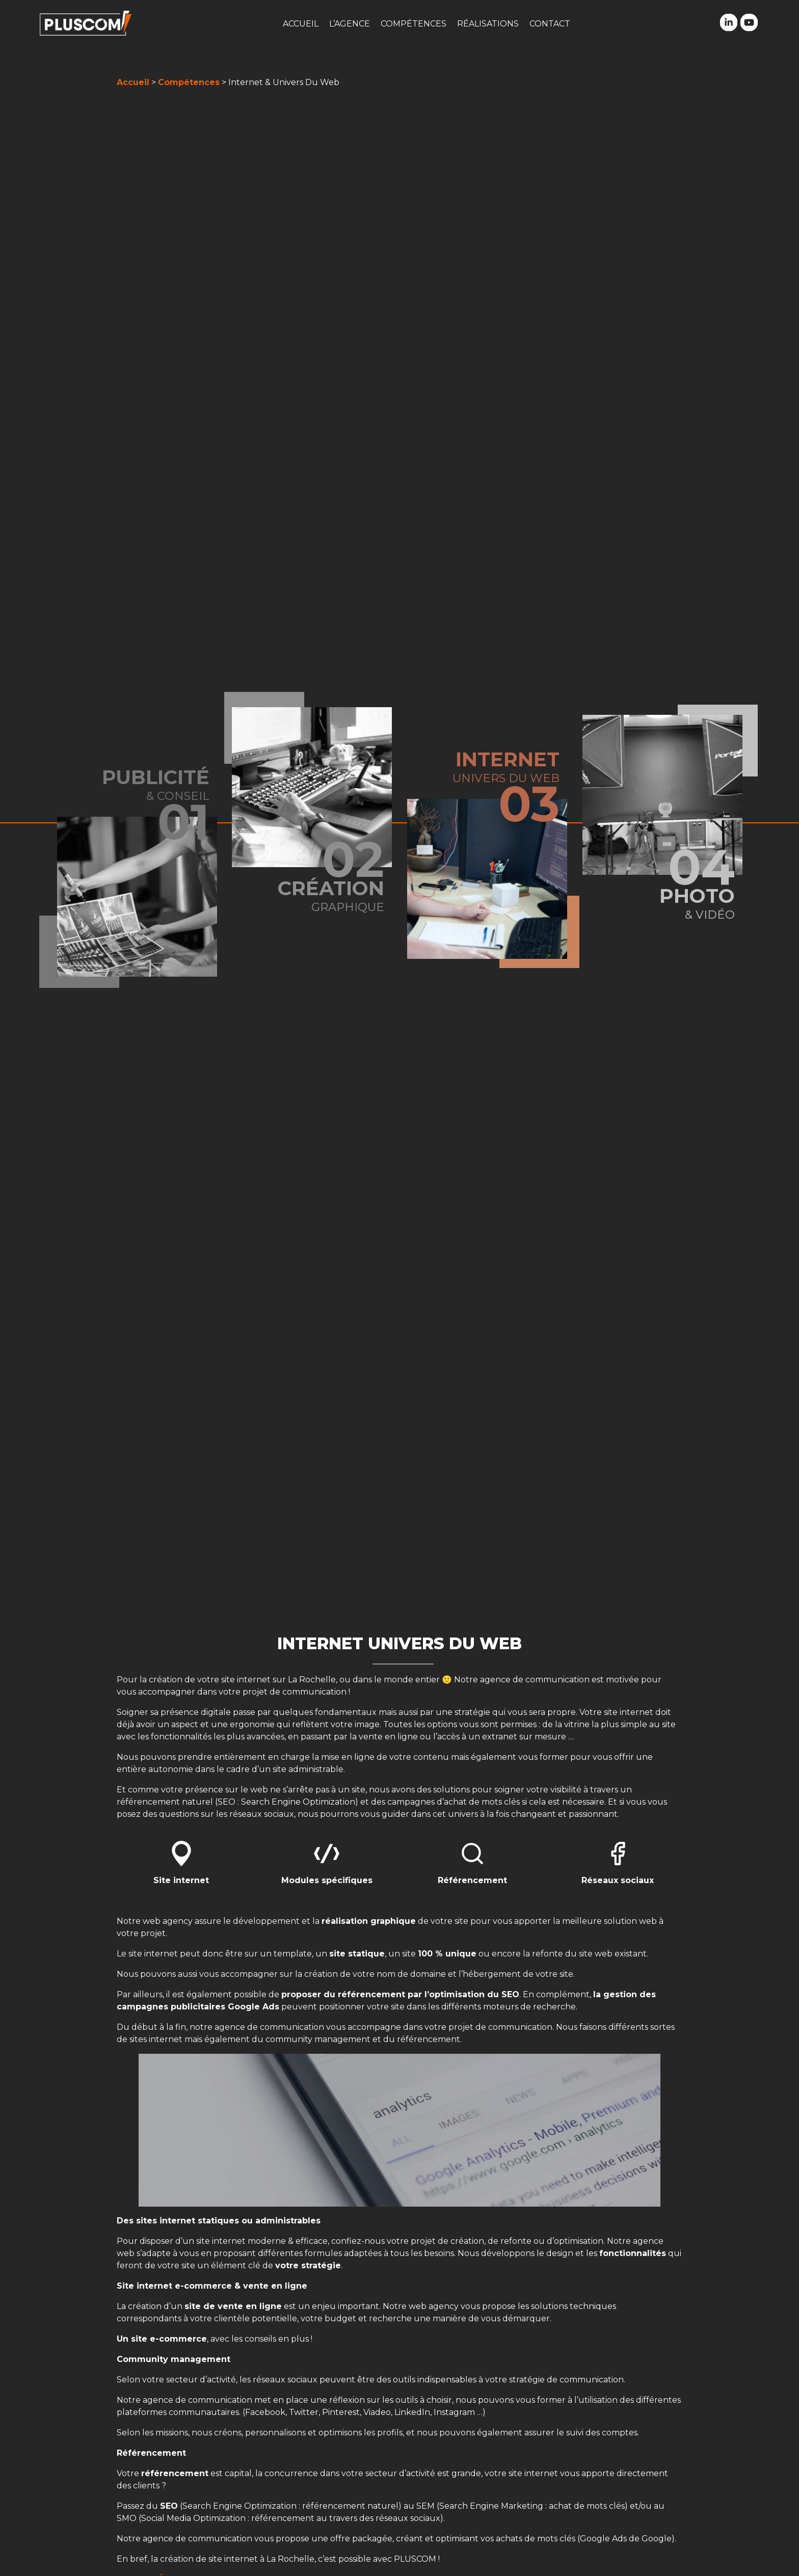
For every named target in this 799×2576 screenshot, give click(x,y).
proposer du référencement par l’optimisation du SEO (400, 1994)
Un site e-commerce (162, 2339)
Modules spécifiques (326, 1880)
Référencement (472, 1880)
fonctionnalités (632, 2253)
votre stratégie (308, 2265)
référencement (174, 2473)
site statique (357, 1953)
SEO (169, 2506)
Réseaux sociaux (617, 1880)
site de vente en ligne (233, 2306)
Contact (549, 24)
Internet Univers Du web (399, 1643)
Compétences (413, 24)
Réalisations (488, 24)
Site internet (181, 1880)
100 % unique (447, 1953)
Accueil (300, 24)
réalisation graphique (369, 1921)
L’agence (349, 24)
